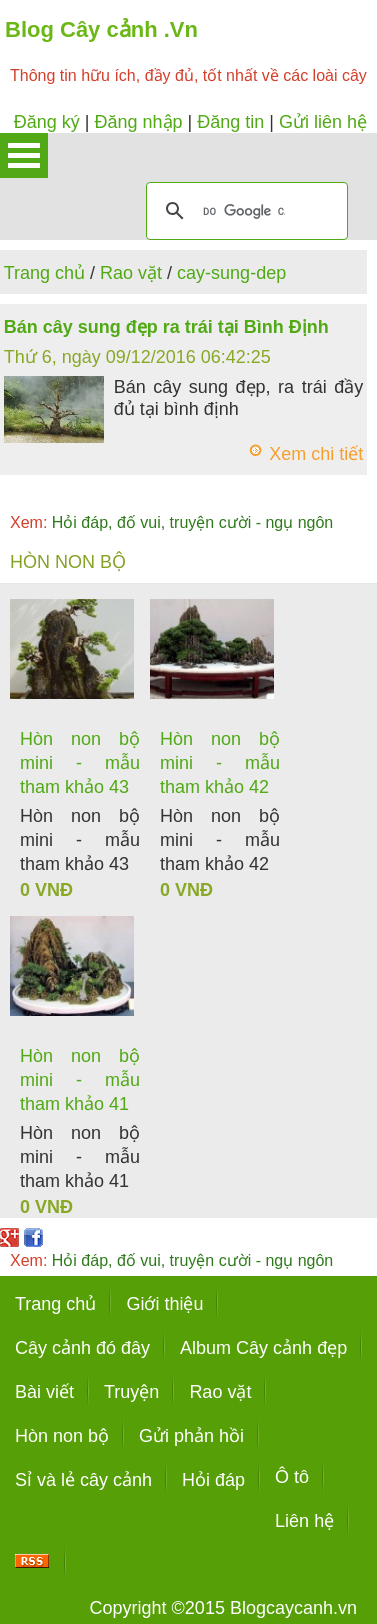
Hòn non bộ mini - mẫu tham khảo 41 (80, 1080)
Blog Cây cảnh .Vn (101, 29)
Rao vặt (131, 273)
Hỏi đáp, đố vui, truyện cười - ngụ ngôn (171, 522)
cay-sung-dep (231, 273)
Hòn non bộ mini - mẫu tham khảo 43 (80, 763)
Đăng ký (47, 122)
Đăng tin (230, 122)
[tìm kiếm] (244, 211)
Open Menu (24, 155)
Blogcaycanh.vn (293, 1608)
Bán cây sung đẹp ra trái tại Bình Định (166, 327)
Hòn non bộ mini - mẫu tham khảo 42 (220, 763)
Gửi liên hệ (323, 122)
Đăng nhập (138, 122)
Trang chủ (44, 273)
